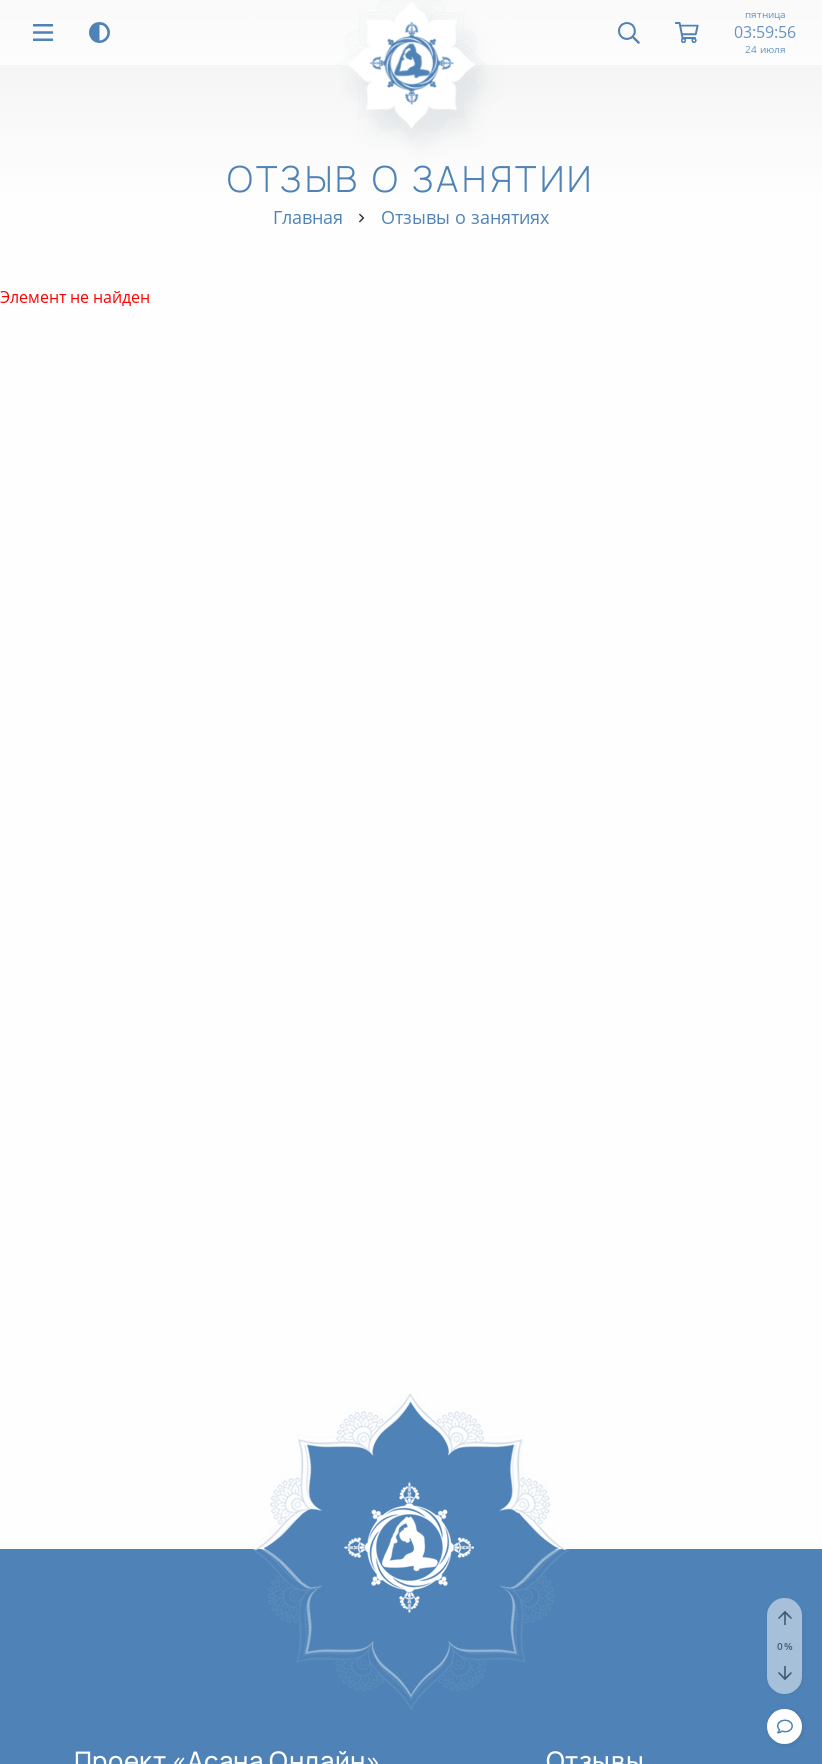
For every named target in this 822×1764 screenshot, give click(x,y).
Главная (308, 217)
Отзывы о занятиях (465, 217)
